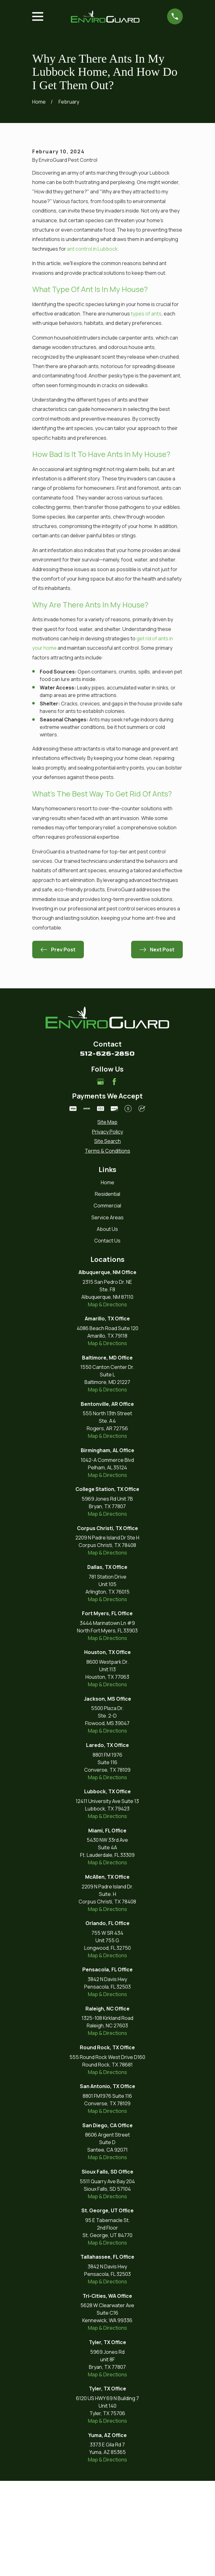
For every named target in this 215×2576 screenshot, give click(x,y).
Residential (107, 1289)
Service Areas (107, 1312)
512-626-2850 (107, 1149)
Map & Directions (107, 1399)
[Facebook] (114, 1176)
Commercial (107, 1301)
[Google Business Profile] (100, 1176)
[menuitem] (107, 1217)
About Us (107, 1324)
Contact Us (107, 1336)
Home (107, 1277)
